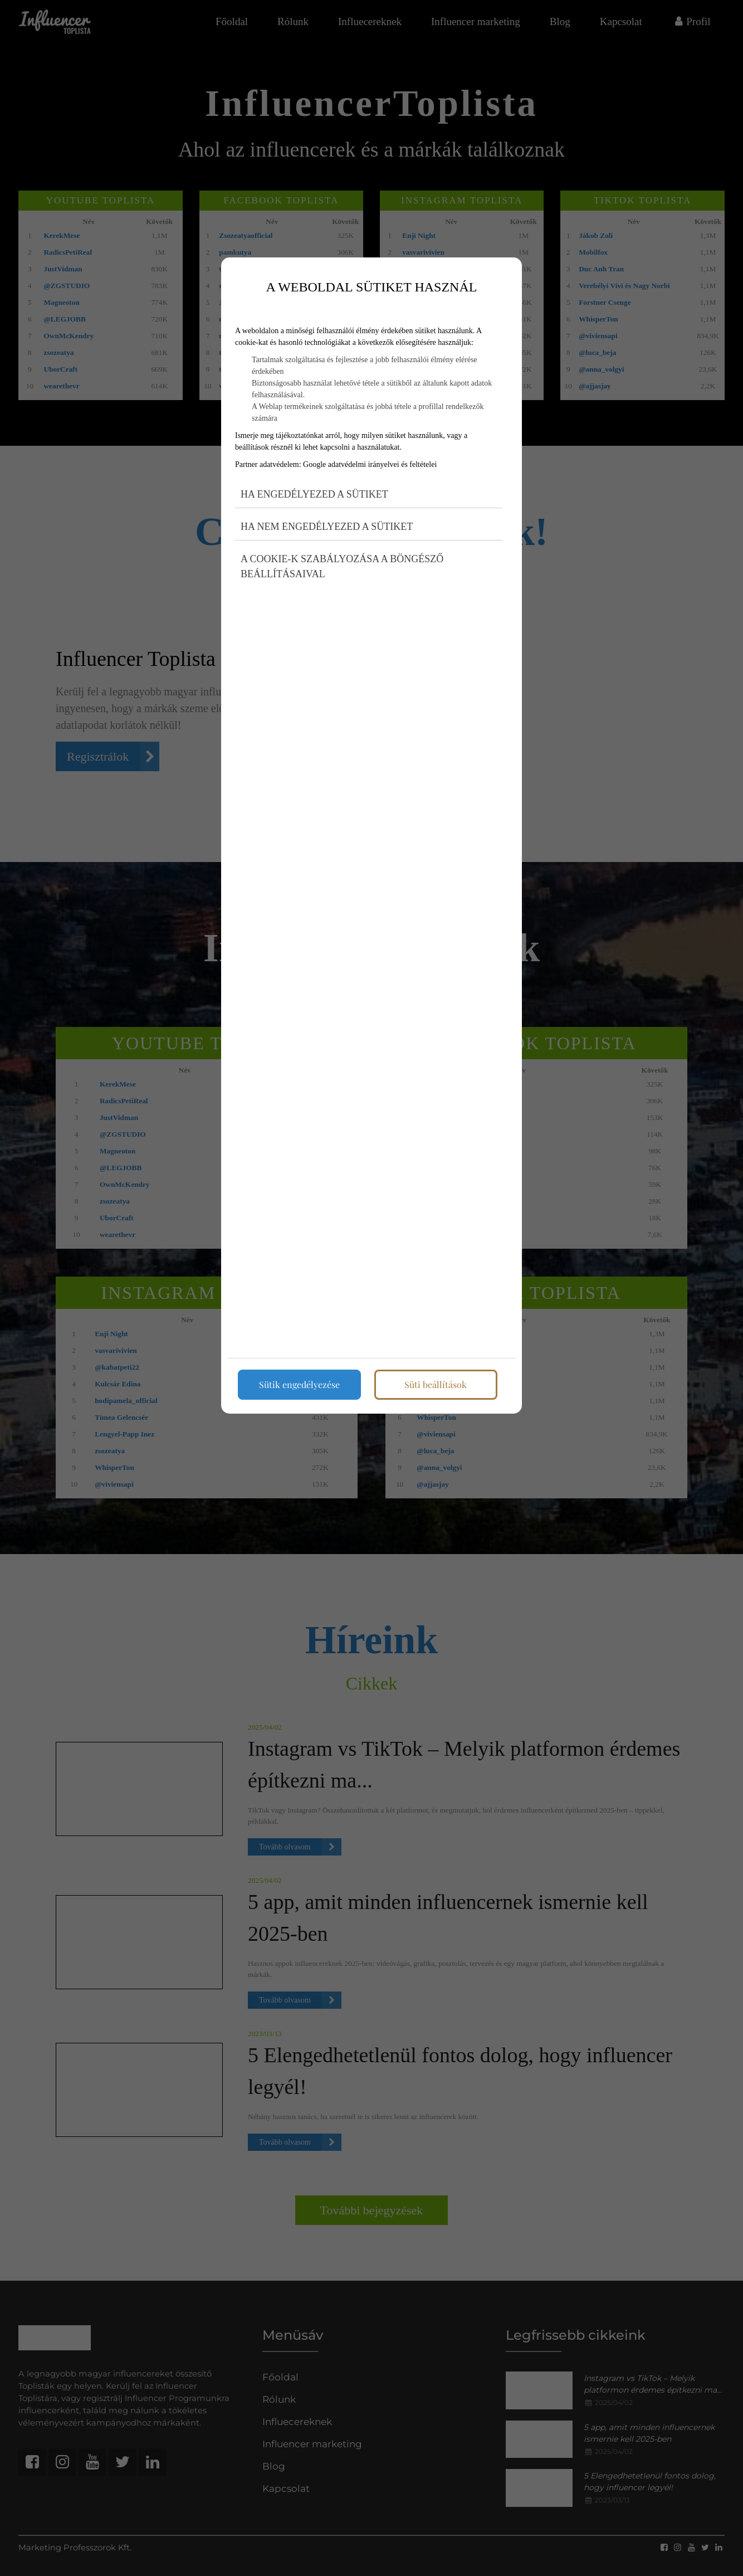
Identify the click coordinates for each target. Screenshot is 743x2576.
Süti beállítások (435, 1384)
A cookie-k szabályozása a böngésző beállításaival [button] (342, 566)
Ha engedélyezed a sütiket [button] (314, 494)
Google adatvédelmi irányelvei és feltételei (370, 464)
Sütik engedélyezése (299, 1384)
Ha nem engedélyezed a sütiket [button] (327, 526)
